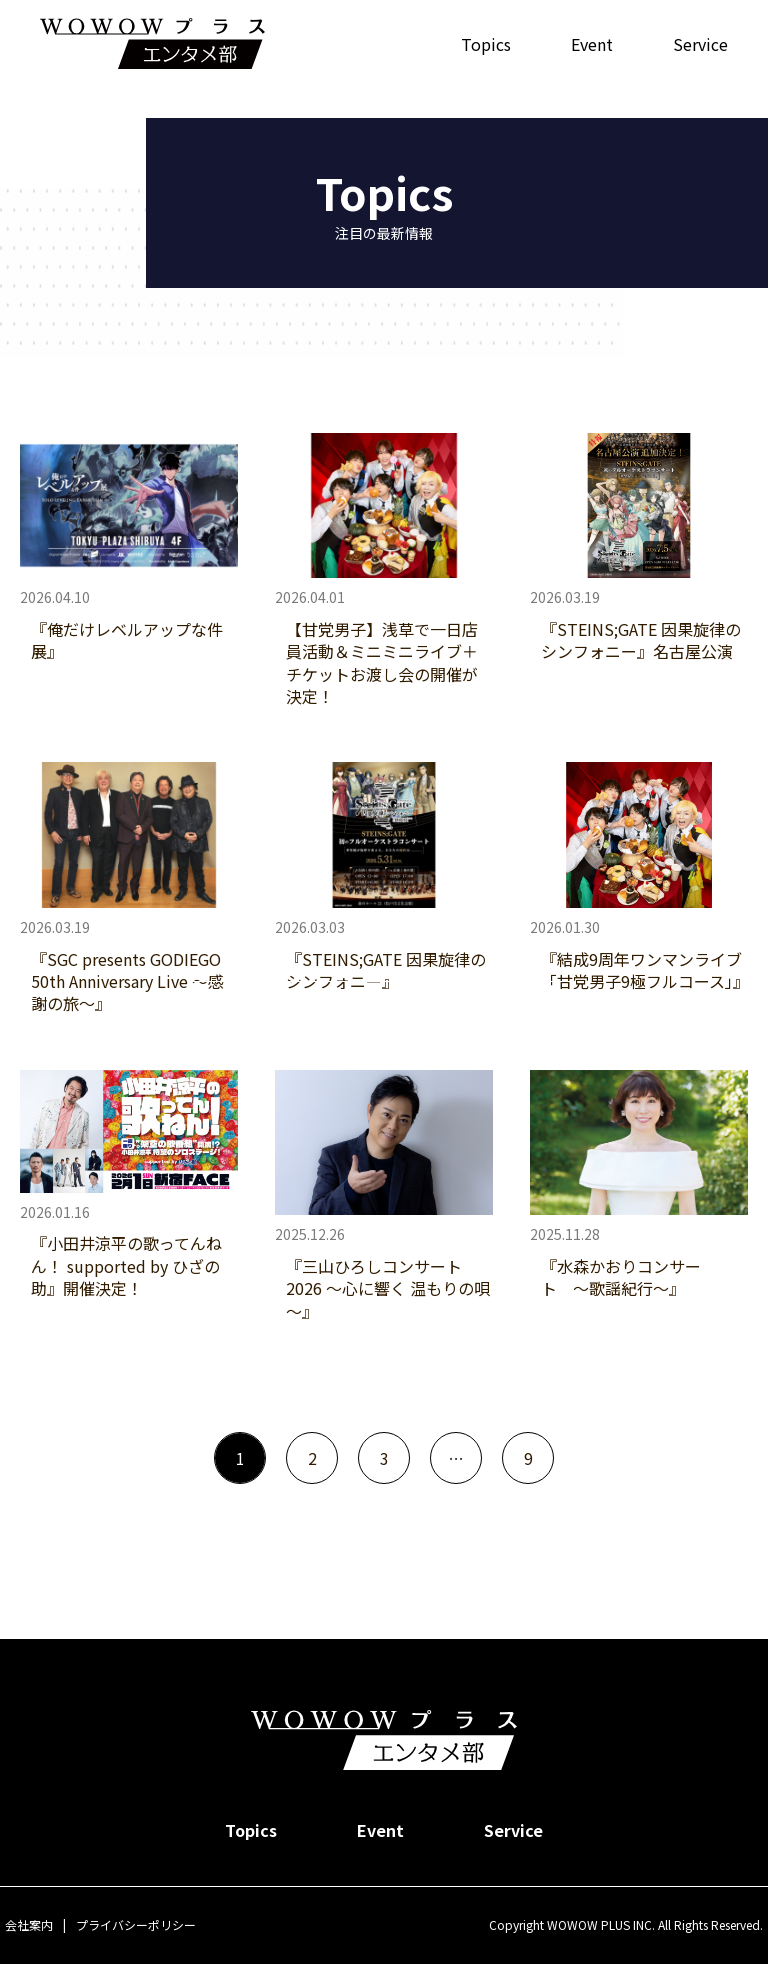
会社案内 (29, 1924)
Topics (486, 44)
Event (592, 44)
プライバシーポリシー (136, 1924)
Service (700, 44)
